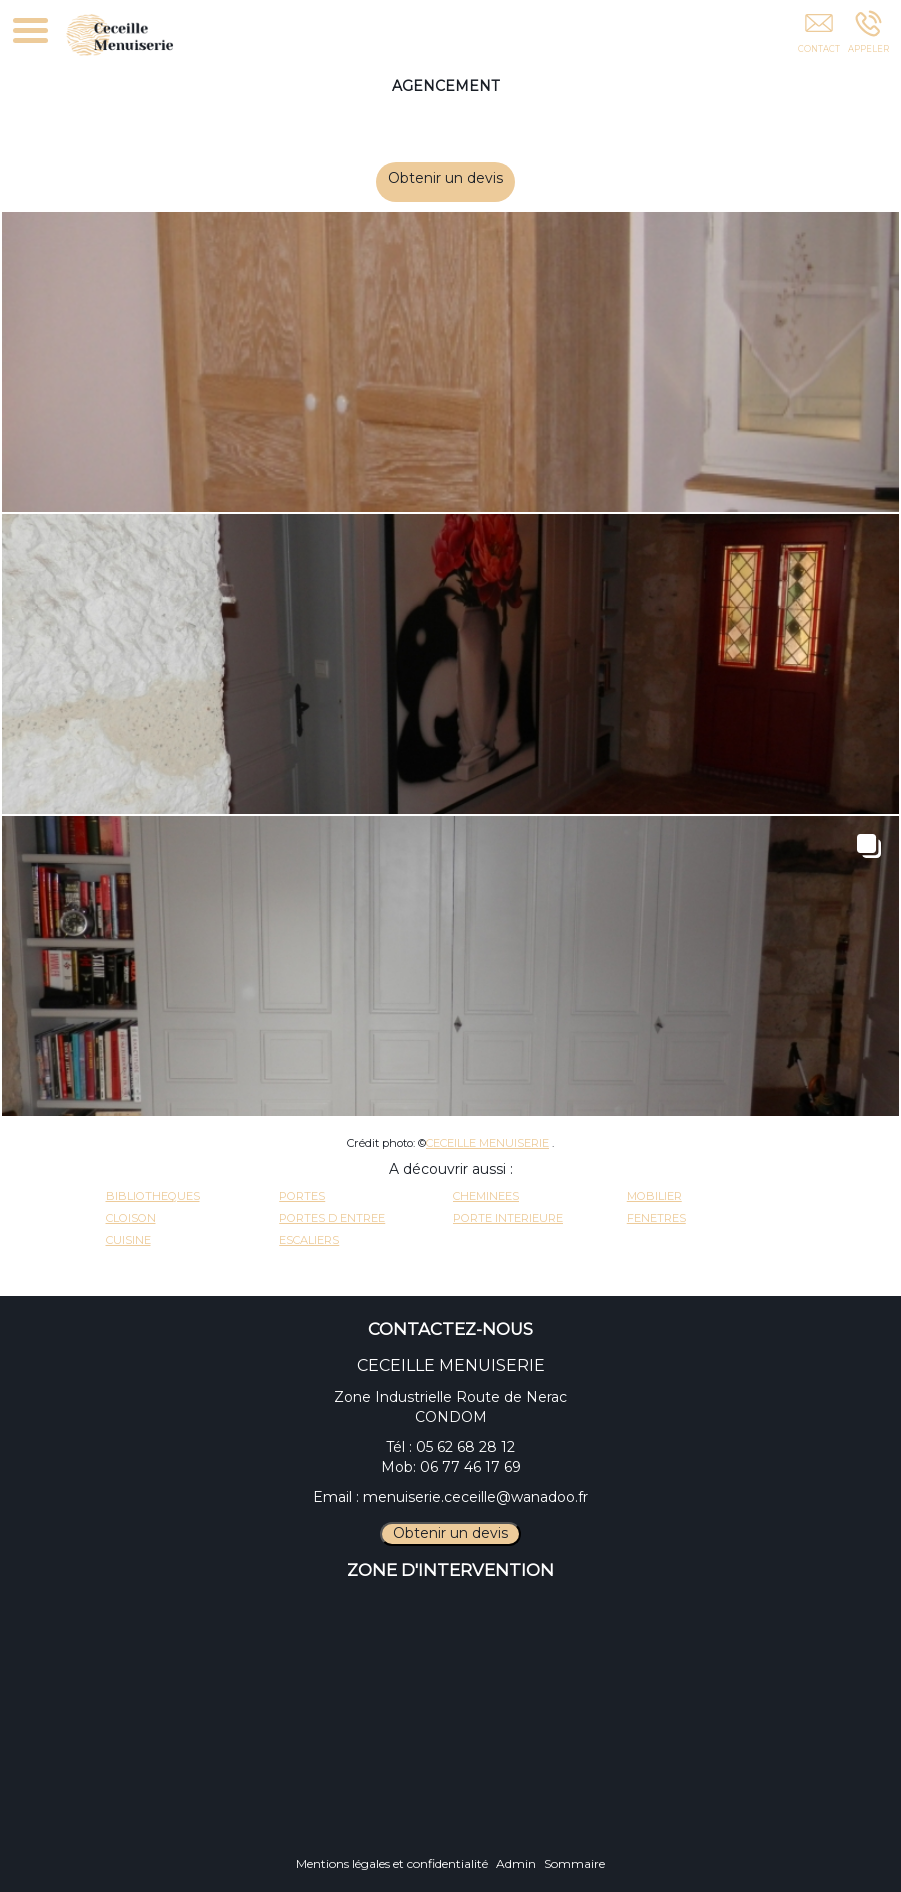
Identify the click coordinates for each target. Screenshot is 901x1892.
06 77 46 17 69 (470, 1467)
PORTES (302, 1196)
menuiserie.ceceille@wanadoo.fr (475, 1497)
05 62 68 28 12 (465, 1447)
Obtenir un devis (459, 178)
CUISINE (128, 1240)
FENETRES (656, 1218)
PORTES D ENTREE (332, 1218)
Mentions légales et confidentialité (392, 1863)
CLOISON (131, 1218)
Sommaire (574, 1863)
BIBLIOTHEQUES (153, 1196)
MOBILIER (654, 1196)
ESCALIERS (309, 1240)
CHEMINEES (486, 1196)
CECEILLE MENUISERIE (487, 1143)
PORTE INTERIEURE (508, 1218)
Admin (516, 1863)
